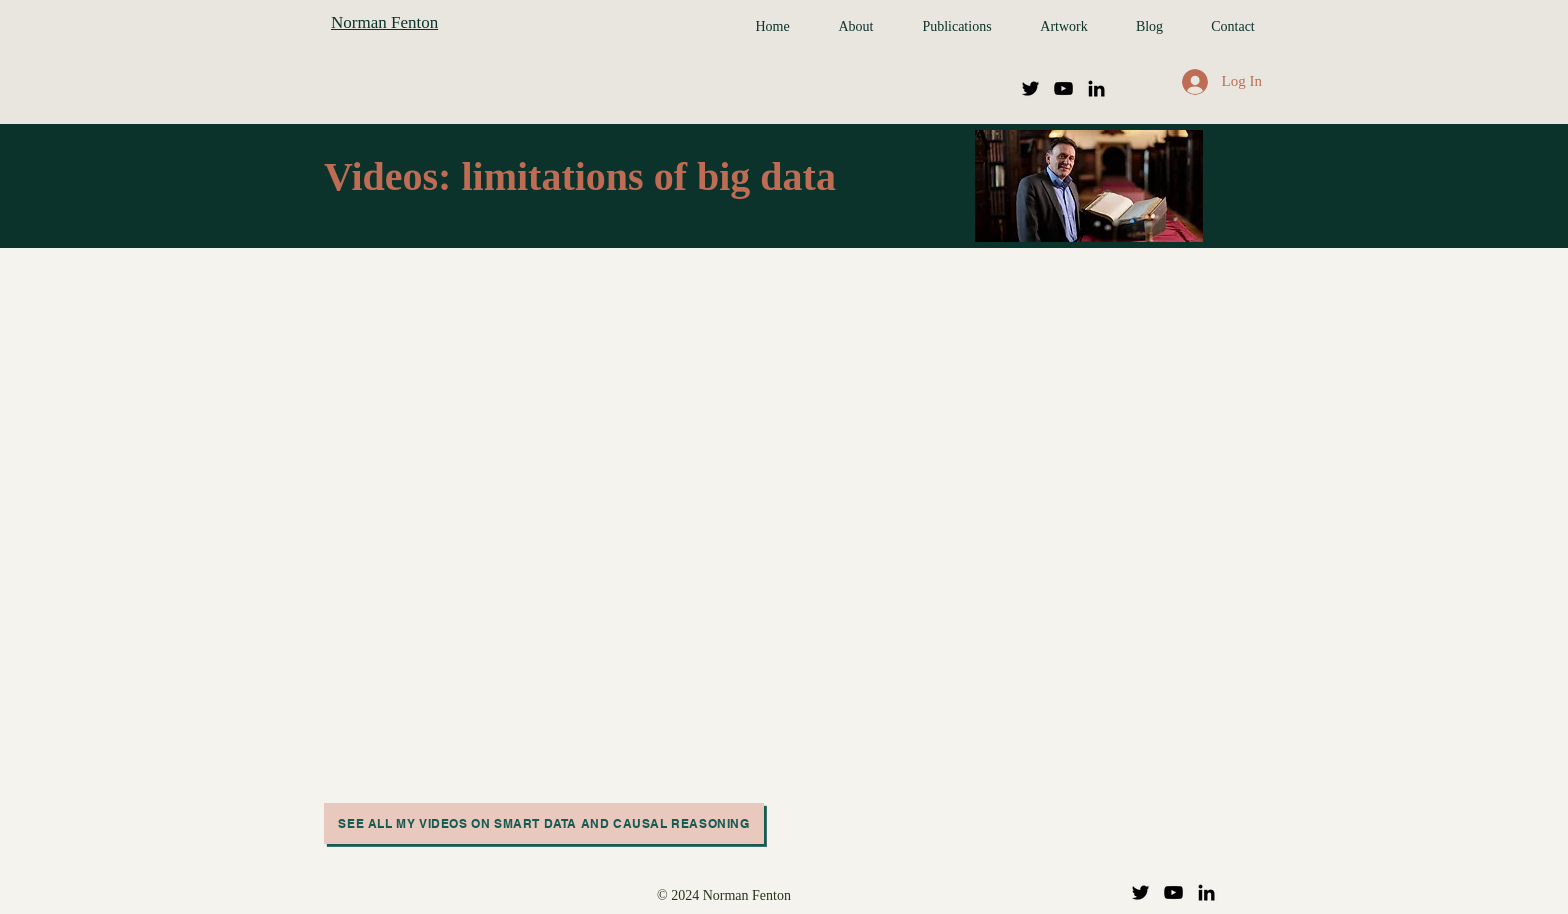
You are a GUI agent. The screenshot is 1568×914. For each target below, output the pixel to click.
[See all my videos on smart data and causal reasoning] (544, 823)
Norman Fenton (384, 22)
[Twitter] (1030, 88)
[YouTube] (1063, 88)
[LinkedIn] (1096, 88)
